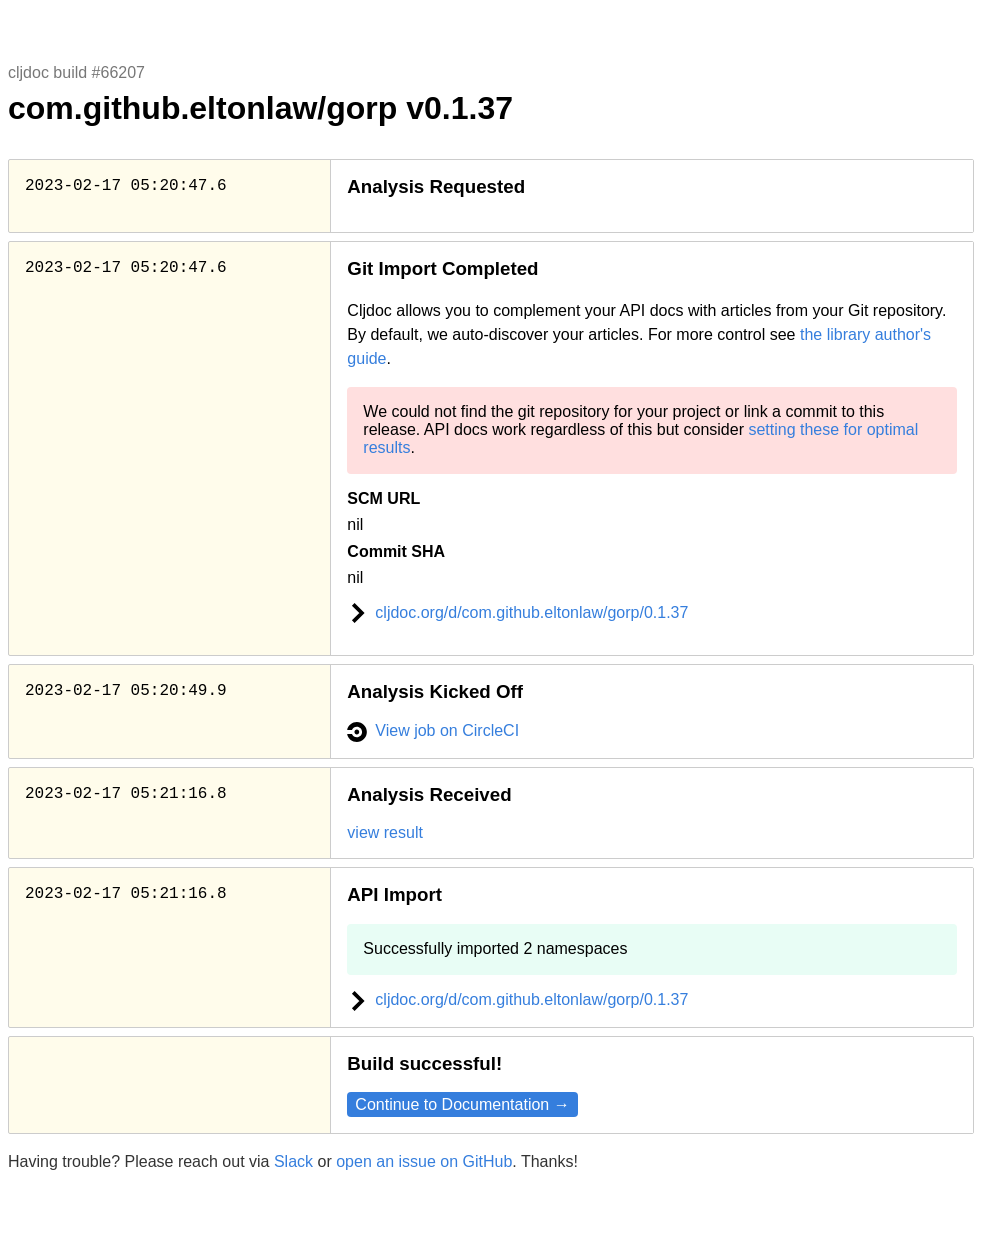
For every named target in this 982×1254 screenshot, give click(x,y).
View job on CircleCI (433, 730)
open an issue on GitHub (424, 1161)
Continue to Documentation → (462, 1104)
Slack (293, 1161)
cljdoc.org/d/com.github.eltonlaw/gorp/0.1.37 (517, 612)
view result (385, 832)
